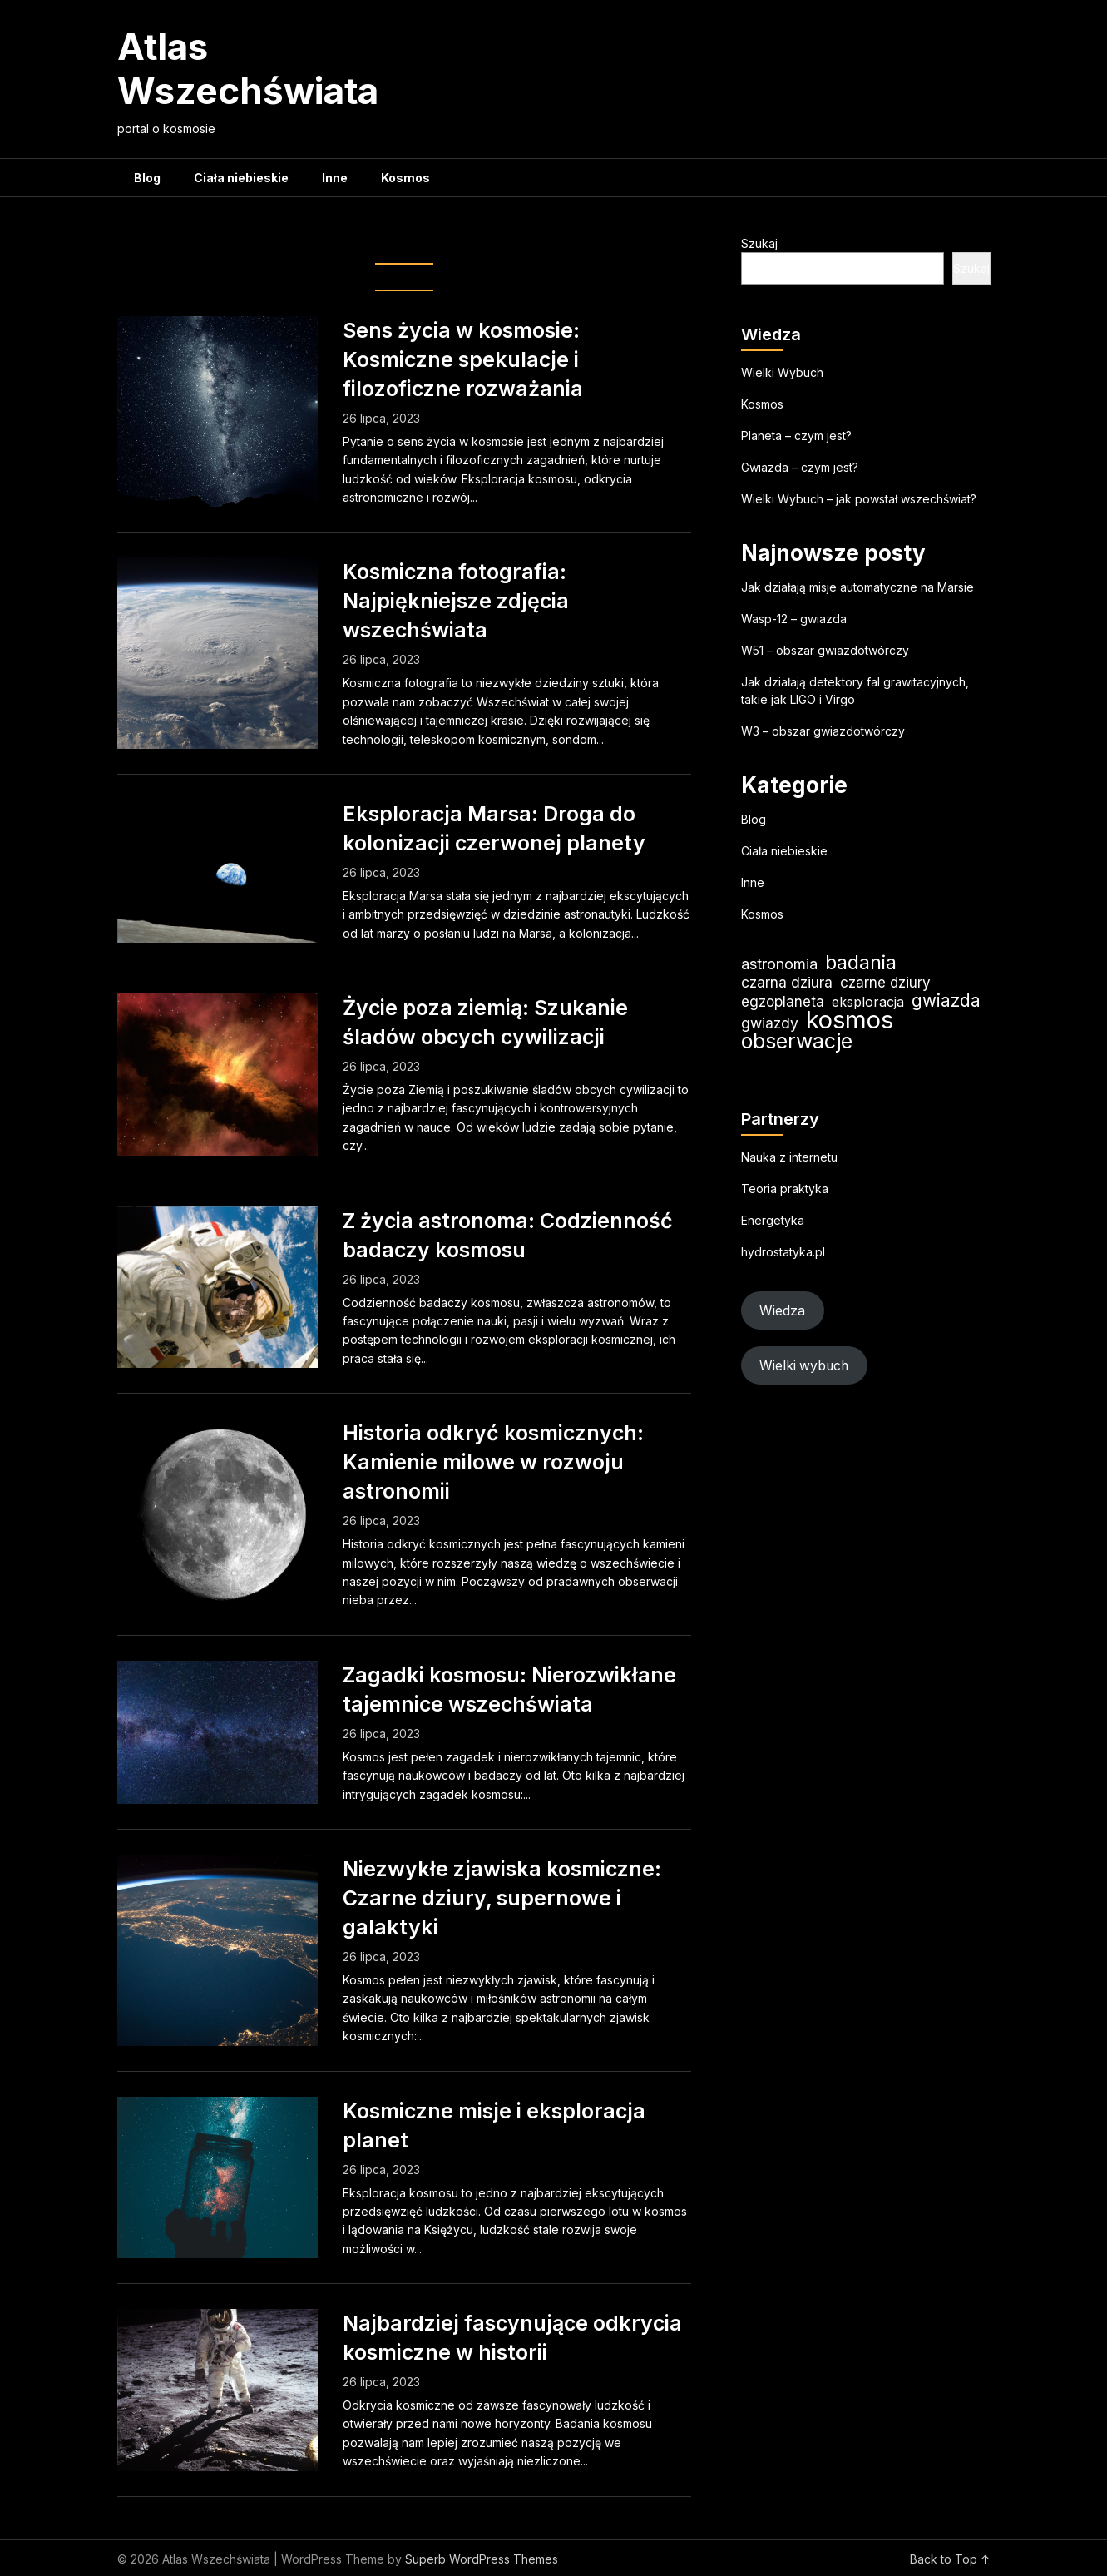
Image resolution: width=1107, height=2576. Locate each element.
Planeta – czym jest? (796, 436)
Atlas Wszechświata (247, 68)
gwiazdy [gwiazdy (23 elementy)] (769, 1023)
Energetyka (772, 1220)
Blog (147, 178)
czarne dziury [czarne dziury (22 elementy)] (885, 982)
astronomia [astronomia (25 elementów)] (779, 964)
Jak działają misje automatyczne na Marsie (857, 587)
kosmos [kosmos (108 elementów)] (849, 1019)
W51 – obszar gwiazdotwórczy (825, 650)
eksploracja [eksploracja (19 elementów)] (868, 1001)
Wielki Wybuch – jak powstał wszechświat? (858, 499)
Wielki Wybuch (782, 372)
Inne (335, 178)
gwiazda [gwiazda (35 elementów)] (946, 1000)
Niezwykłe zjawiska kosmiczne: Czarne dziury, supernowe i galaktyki (502, 1897)
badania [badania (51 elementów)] (861, 962)
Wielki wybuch (803, 1366)
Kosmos (405, 178)
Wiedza (782, 1311)
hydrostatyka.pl (783, 1252)
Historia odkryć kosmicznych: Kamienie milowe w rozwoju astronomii (493, 1461)
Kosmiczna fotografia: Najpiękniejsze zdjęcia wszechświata (456, 600)
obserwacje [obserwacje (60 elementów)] (796, 1041)
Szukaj (759, 243)
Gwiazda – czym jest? (799, 467)
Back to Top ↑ (950, 2559)
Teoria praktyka (784, 1188)
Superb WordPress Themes (481, 2559)
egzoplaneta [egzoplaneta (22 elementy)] (782, 1001)
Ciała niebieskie (241, 178)
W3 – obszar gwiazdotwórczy (823, 731)
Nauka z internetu (789, 1157)
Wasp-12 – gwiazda (794, 619)
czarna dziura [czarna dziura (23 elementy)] (787, 982)
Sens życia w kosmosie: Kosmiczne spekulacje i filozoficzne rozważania (463, 359)
